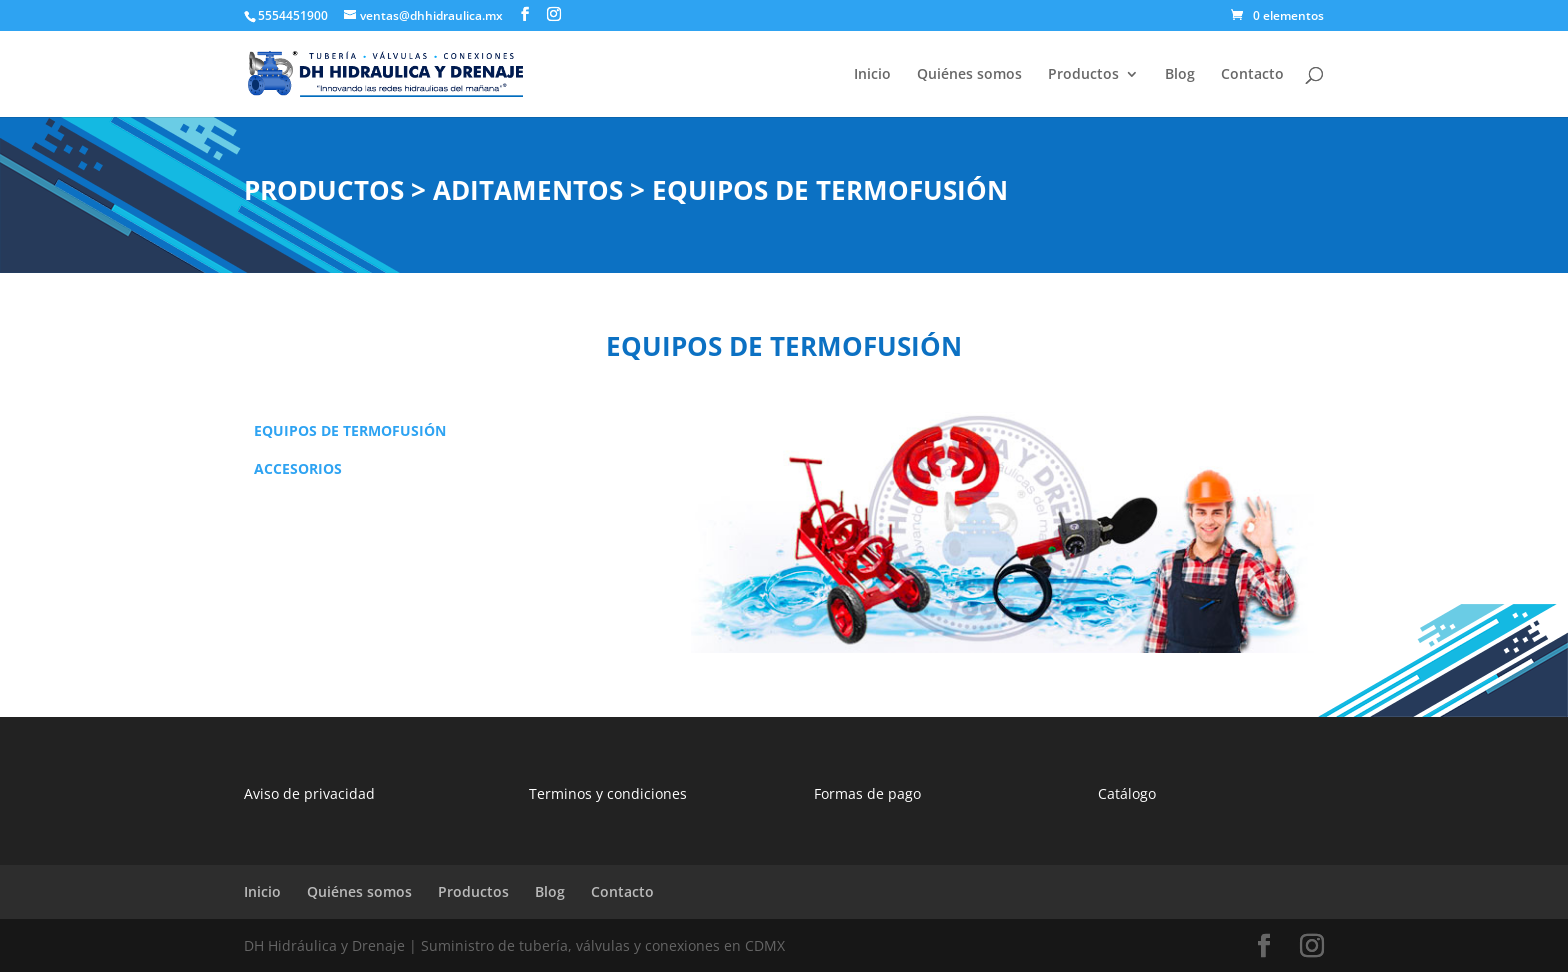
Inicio (872, 75)
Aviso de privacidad (309, 793)
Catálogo (1127, 793)
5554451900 (293, 15)
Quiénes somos (969, 75)
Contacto (1252, 75)
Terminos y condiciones (608, 793)
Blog (1180, 75)
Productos (1083, 75)
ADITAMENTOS (531, 190)
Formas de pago (867, 793)
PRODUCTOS (324, 190)
